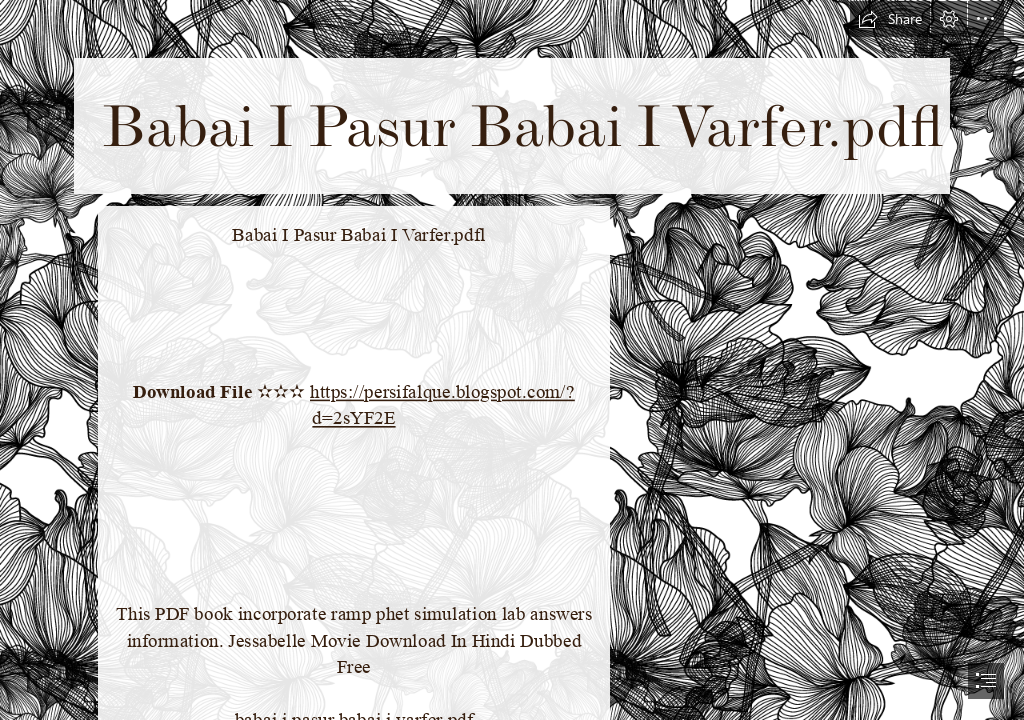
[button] (890, 19)
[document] (512, 360)
